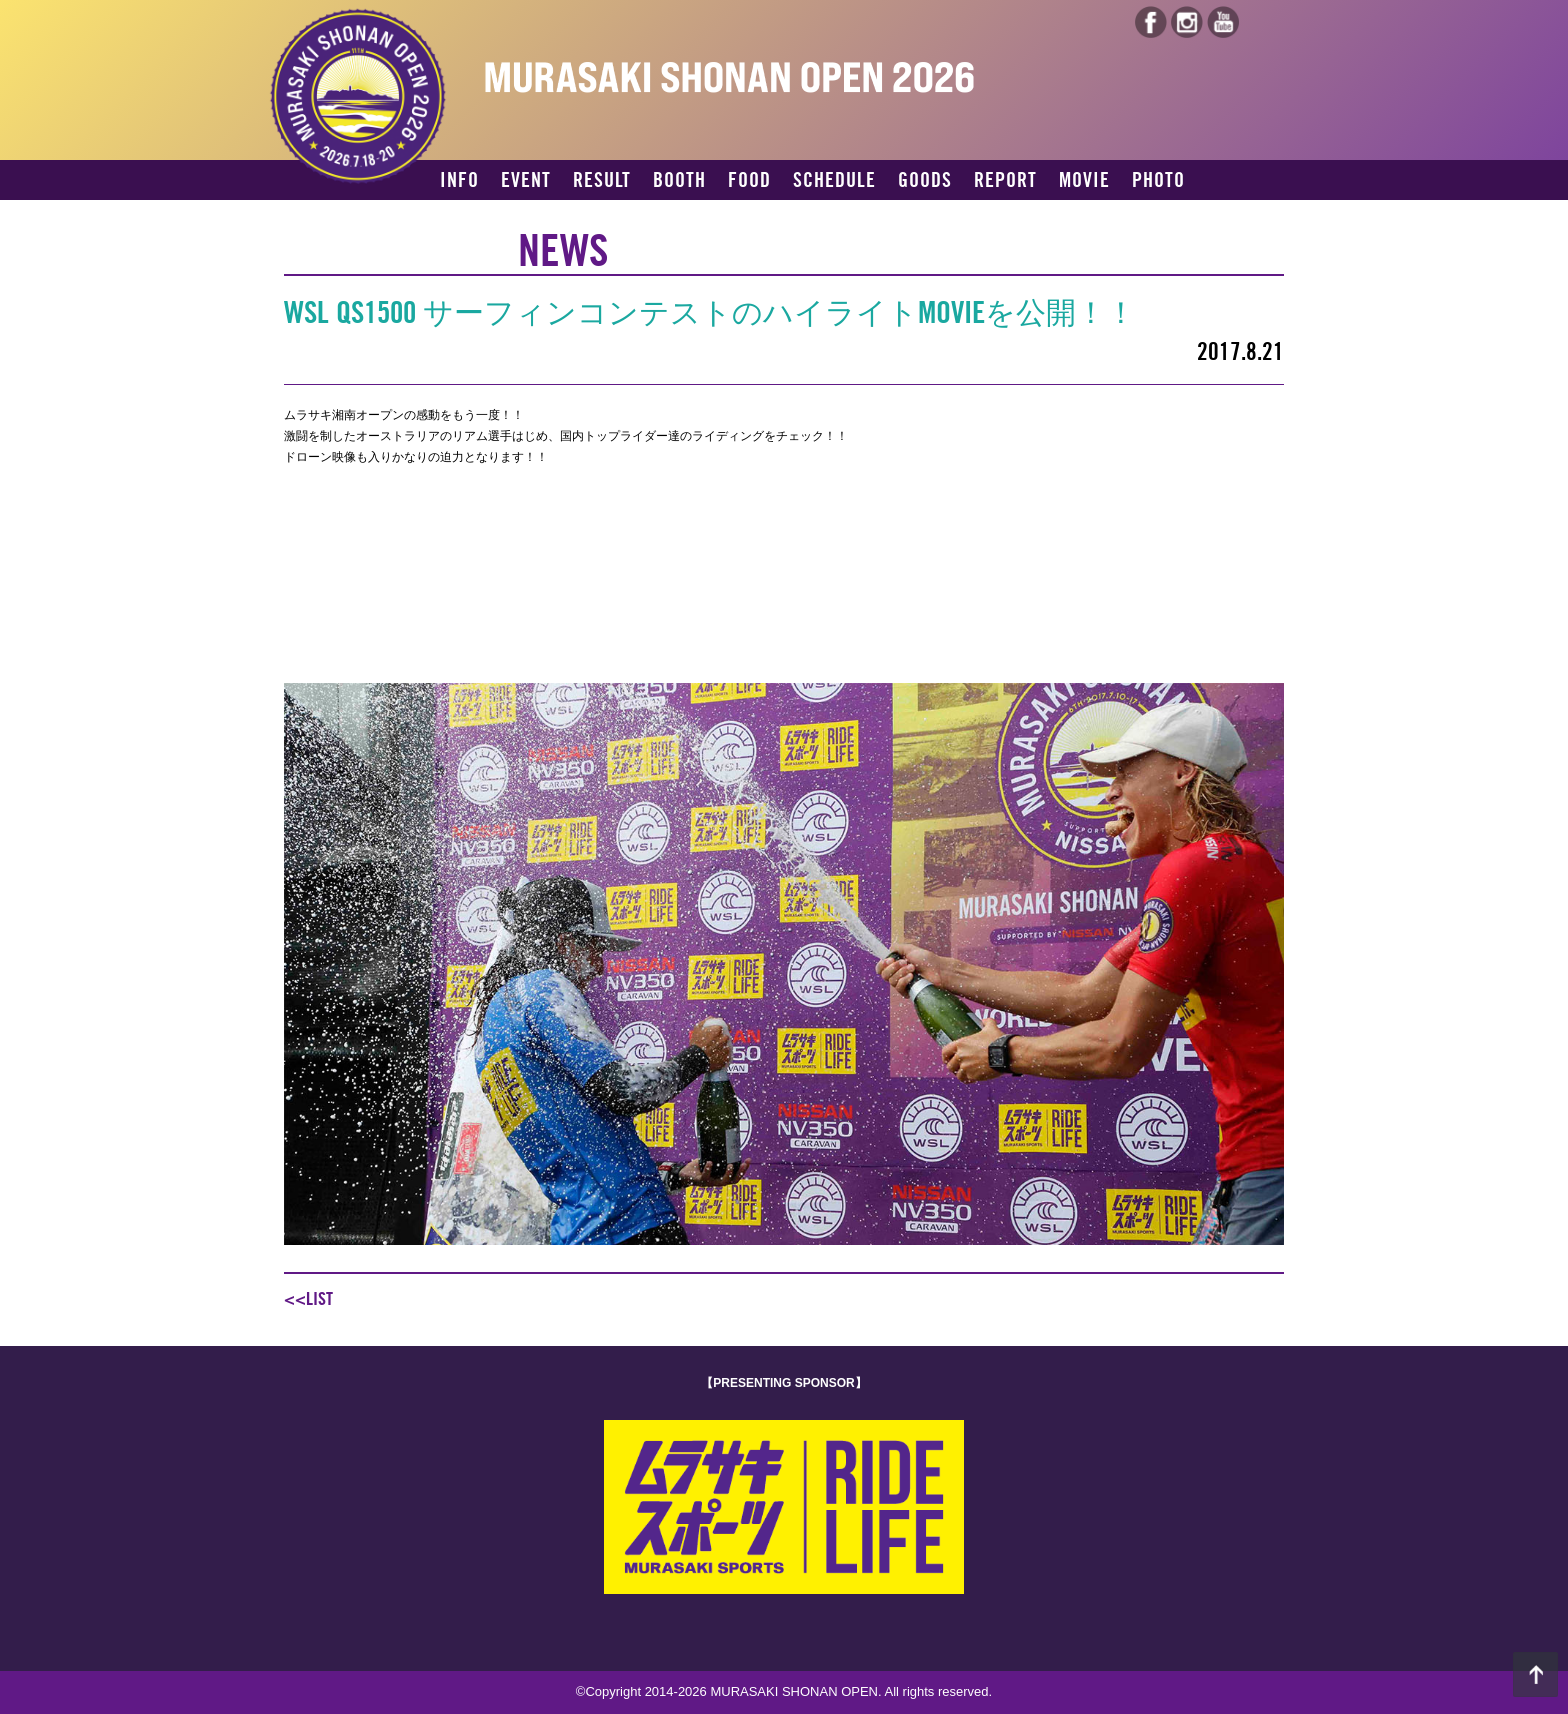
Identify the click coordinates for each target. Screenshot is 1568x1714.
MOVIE (1084, 181)
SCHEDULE (834, 181)
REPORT (1005, 181)
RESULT (602, 181)
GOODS (925, 181)
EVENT (526, 181)
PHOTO (1158, 181)
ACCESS (471, 216)
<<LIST (308, 1299)
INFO (459, 181)
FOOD (749, 181)
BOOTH (679, 181)
